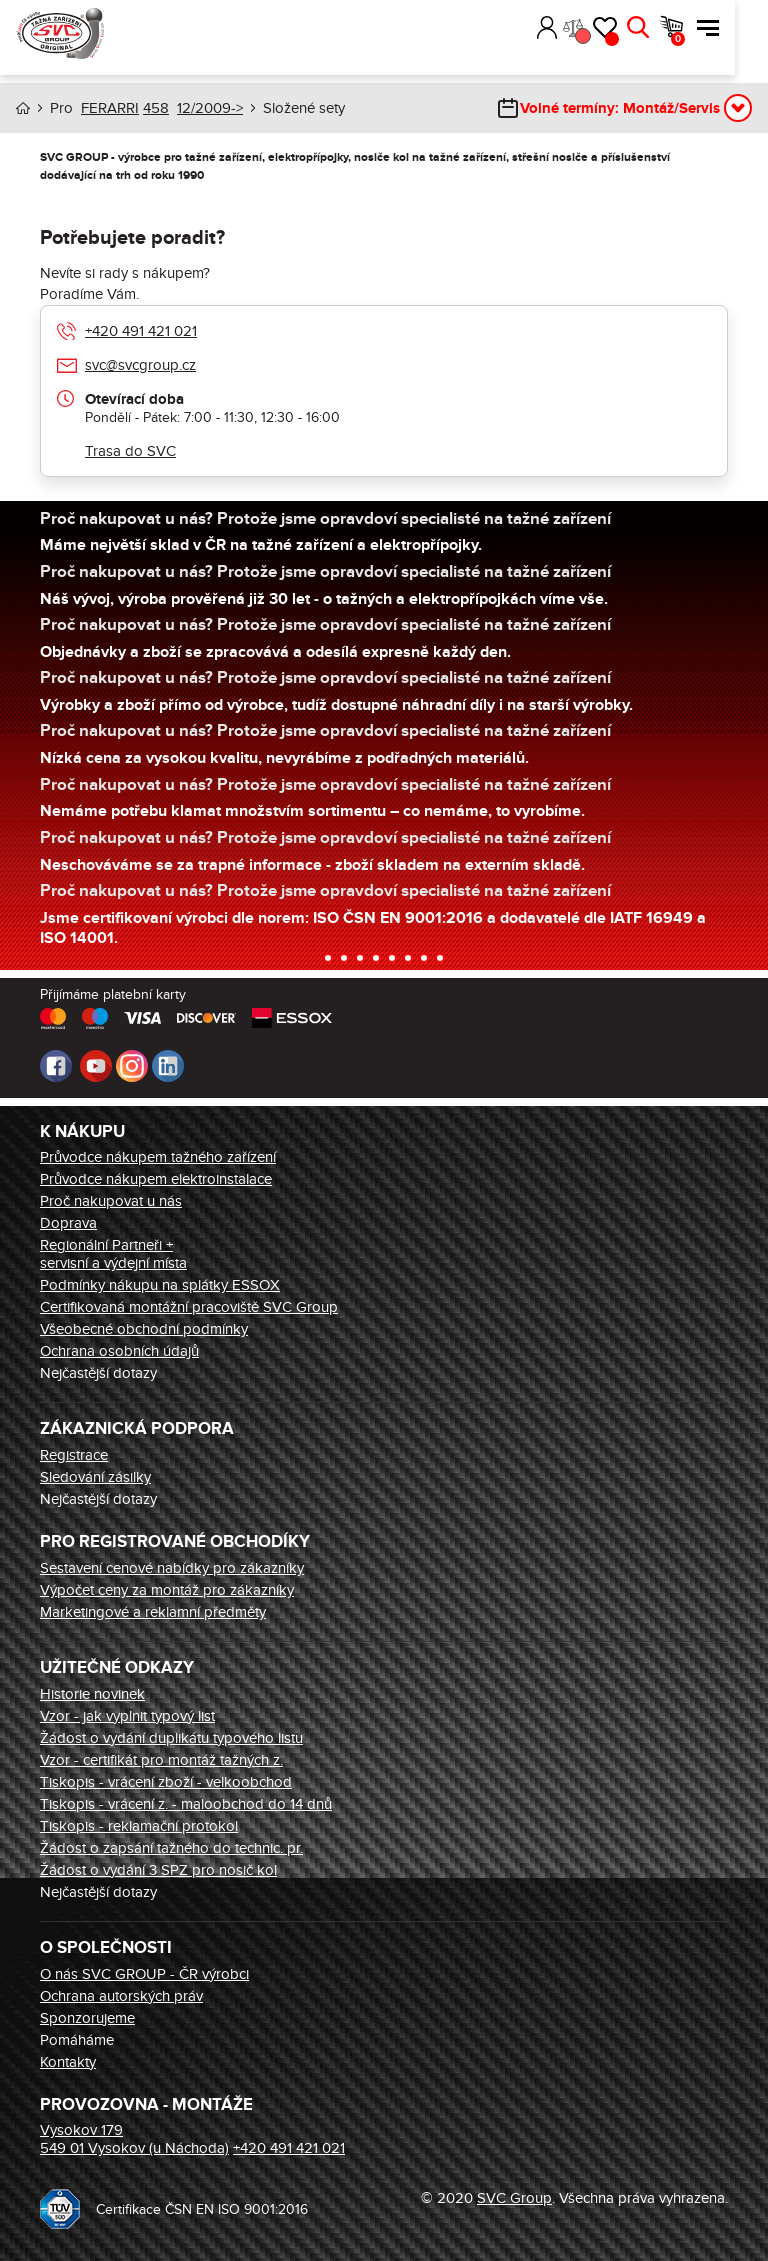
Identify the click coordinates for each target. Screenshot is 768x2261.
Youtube (96, 1066)
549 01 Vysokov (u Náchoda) (134, 2148)
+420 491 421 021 (141, 331)
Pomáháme (77, 2040)
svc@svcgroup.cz (140, 365)
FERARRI (110, 108)
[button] (550, 28)
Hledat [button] (670, 28)
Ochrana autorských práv (121, 1996)
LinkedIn (168, 1066)
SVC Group (514, 2198)
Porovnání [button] (614, 36)
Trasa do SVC (130, 451)
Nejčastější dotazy (98, 1373)
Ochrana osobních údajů (119, 1351)
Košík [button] (711, 39)
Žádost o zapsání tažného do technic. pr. (171, 1848)
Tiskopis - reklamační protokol (139, 1826)
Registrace (74, 1455)
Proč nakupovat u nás (111, 1201)
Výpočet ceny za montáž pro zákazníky (167, 1590)
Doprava (68, 1223)
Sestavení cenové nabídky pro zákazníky (172, 1568)
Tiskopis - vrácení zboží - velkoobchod (166, 1782)
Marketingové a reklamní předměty (153, 1612)
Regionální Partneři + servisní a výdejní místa (113, 1254)
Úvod (23, 108)
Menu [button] (741, 28)
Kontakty (68, 2062)
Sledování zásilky (95, 1477)
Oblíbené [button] (645, 39)
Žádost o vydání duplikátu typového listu (171, 1738)
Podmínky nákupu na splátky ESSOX (160, 1285)
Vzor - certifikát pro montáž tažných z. (161, 1760)
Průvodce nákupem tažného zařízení (158, 1157)
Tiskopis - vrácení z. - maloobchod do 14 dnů (186, 1804)
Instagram (132, 1066)
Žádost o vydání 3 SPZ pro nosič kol (158, 1870)
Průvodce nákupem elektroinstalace (156, 1179)
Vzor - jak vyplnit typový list (127, 1716)
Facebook (56, 1066)
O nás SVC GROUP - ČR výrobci (144, 1974)
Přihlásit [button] (579, 28)
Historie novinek (92, 1694)
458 (156, 108)
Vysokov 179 (81, 2130)
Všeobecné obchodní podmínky (144, 1329)
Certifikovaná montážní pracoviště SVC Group (189, 1307)
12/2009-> (210, 108)
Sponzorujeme (87, 2018)
